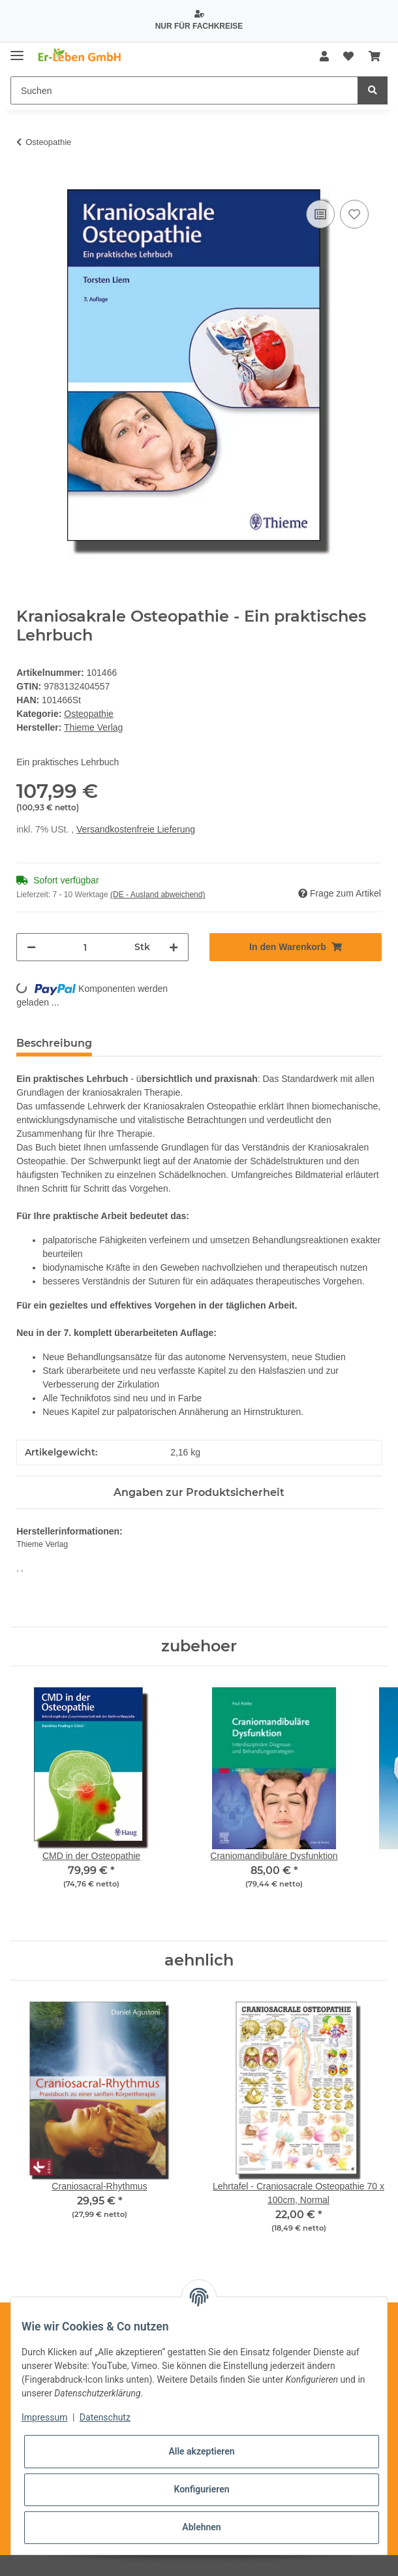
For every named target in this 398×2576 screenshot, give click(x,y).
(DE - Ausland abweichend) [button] (157, 894)
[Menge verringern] (31, 947)
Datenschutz (105, 2417)
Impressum (44, 2417)
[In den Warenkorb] (26, 182)
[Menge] (85, 947)
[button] (324, 57)
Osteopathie (89, 713)
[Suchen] (184, 90)
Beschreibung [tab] (54, 1043)
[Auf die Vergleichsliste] (320, 214)
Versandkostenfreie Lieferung (135, 829)
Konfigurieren (201, 2489)
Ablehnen (201, 2527)
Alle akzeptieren (201, 2451)
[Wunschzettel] (348, 57)
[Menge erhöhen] (173, 947)
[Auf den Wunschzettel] (354, 214)
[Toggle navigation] (16, 50)
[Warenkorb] (374, 57)
